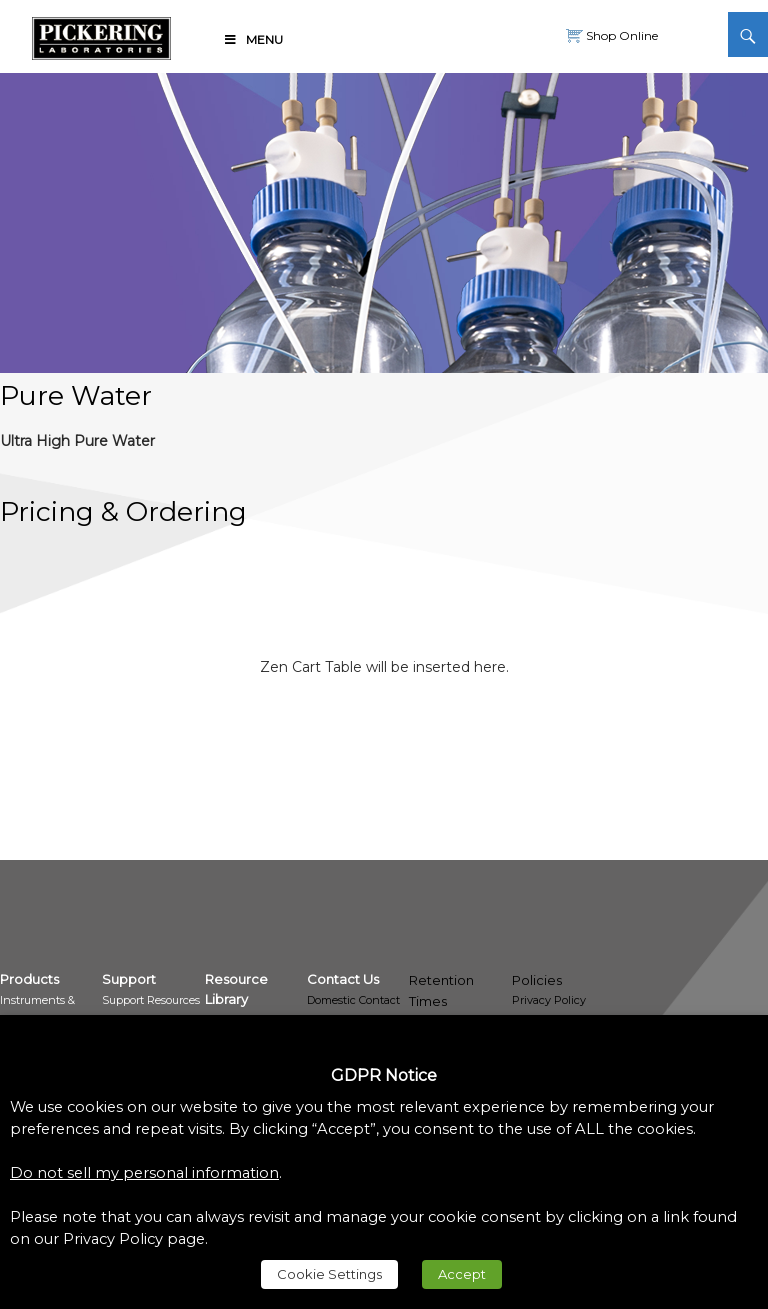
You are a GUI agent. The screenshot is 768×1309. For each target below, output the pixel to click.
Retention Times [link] (441, 990)
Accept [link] (462, 1274)
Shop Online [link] (620, 35)
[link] (101, 35)
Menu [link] (253, 39)
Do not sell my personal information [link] (144, 1173)
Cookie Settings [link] (329, 1274)
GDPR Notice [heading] (384, 1075)
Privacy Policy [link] (549, 1000)
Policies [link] (537, 980)
